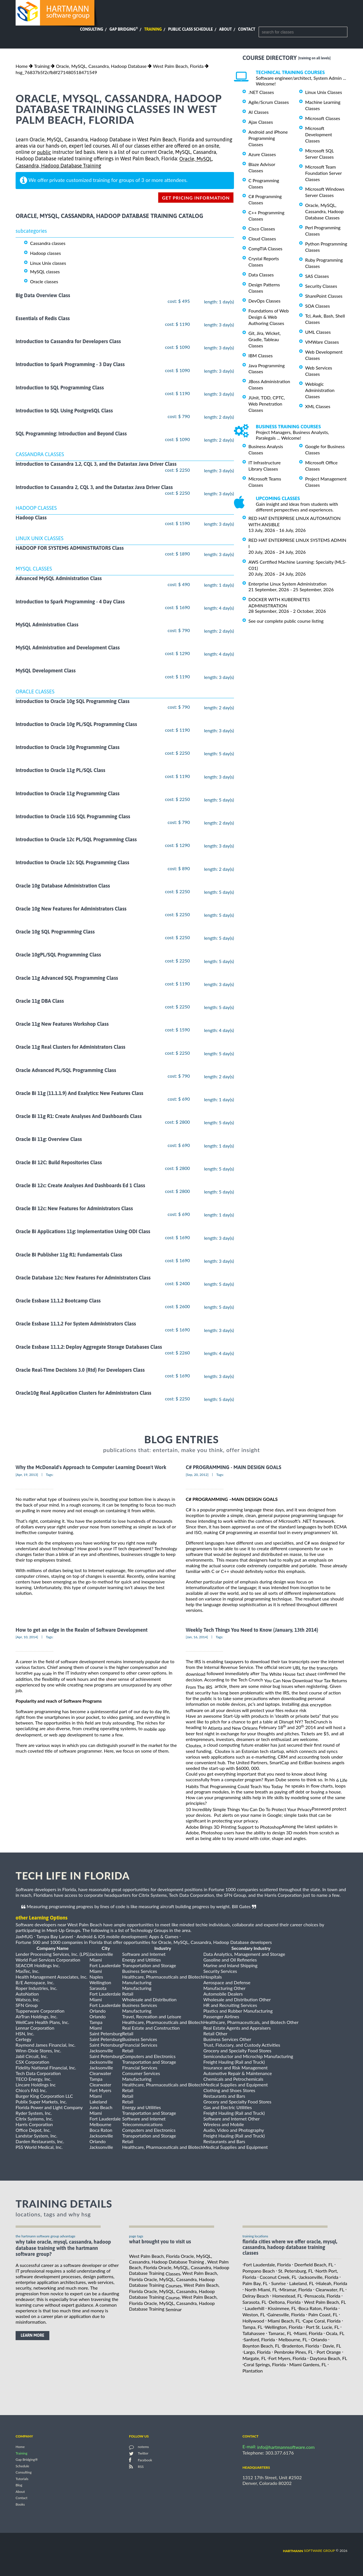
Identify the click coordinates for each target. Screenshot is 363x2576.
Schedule (22, 2466)
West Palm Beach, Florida (178, 66)
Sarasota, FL (254, 2302)
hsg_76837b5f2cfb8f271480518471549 (56, 72)
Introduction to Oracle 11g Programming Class (67, 793)
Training (153, 29)
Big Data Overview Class (43, 295)
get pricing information (196, 197)
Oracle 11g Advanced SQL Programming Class (67, 978)
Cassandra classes (48, 243)
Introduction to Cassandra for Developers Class (68, 341)
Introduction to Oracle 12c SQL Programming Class (72, 863)
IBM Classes (260, 355)
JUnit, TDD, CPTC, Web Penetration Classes (266, 404)
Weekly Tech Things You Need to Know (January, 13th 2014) (252, 1630)
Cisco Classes (261, 228)
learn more (32, 2335)
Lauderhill (254, 2308)
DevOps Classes (264, 300)
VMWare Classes (322, 342)
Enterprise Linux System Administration (287, 583)
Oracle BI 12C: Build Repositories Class (59, 1162)
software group (309, 2550)
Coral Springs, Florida (265, 2364)
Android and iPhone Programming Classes (268, 138)
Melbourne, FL (292, 2339)
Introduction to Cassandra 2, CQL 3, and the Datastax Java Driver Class (94, 487)
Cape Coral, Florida (322, 2320)
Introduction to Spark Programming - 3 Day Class (70, 365)
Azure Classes (262, 154)
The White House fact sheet (288, 1674)
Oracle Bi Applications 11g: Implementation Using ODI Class (83, 1232)
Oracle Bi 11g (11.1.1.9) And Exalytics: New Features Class (79, 1093)
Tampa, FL (252, 2327)
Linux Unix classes (48, 263)
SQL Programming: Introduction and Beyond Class (71, 434)
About (225, 29)
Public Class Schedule (190, 29)
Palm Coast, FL (323, 2314)
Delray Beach (255, 2295)
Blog (19, 2485)
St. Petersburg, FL (295, 2270)
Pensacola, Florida (322, 2295)
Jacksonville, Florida (318, 2277)
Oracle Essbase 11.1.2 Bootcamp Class (58, 1301)
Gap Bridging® (27, 2460)
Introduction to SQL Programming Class (60, 388)
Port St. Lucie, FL (322, 2327)
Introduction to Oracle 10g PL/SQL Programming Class (76, 724)
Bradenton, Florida (300, 2345)
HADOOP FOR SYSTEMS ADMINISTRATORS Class (70, 548)
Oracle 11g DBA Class (40, 1001)
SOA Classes (317, 306)
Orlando (319, 2339)
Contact (246, 29)
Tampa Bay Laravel (54, 1936)
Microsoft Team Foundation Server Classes (323, 173)
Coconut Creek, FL (278, 2277)
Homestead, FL (287, 2295)
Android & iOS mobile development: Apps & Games (127, 1936)
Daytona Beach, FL (328, 2358)
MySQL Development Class (46, 671)
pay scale (43, 1673)
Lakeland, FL (301, 2283)
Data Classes (261, 274)
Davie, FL (332, 2345)
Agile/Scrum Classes (268, 102)
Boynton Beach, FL (261, 2345)
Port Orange (328, 2352)
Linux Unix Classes (323, 92)
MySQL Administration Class (47, 625)
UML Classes (318, 332)
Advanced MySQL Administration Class (59, 579)
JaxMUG (24, 1936)
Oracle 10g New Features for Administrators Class (71, 909)
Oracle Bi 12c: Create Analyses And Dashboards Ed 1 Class (80, 1185)
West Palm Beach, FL (325, 2302)
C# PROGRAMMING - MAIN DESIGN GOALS (233, 1467)
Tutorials (22, 2479)
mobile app (155, 1729)
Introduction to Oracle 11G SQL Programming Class (73, 816)
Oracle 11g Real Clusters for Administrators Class (70, 1047)
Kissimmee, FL (282, 2308)
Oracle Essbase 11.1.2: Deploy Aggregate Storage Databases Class (89, 1347)
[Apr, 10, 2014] (27, 1637)
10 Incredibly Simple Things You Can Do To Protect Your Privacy (249, 1809)
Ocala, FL (335, 2333)
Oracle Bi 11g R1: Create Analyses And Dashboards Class (79, 1116)
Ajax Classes (260, 122)
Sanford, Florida (259, 2339)
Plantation (252, 2370)
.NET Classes (261, 92)
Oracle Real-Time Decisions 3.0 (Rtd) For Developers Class (80, 1370)
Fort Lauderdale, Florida (267, 2264)
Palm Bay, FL (255, 2283)
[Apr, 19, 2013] (27, 1474)
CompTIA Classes (265, 248)
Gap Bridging (123, 29)
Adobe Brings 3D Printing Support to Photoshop (234, 1827)
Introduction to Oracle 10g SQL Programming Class (73, 701)
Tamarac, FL (280, 2333)
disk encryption (316, 1704)
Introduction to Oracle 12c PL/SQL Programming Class (76, 839)
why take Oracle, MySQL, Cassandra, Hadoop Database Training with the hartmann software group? (63, 2248)
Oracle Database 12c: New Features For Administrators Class (83, 1278)
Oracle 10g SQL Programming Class (55, 932)
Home (22, 66)
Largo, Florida (257, 2352)
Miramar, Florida (296, 2289)
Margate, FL (254, 2358)
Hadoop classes (45, 253)
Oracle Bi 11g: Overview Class (49, 1139)
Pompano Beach (258, 2270)
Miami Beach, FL (284, 2320)
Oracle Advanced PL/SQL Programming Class (66, 1070)
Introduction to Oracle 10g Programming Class (67, 747)
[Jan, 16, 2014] (197, 1637)
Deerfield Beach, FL (313, 2264)
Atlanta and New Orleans (233, 1727)
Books (20, 2504)
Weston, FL (253, 2314)
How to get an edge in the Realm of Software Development (81, 1630)
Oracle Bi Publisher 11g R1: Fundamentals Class (69, 1255)
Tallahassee (253, 2333)
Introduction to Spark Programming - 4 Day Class (70, 602)
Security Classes (321, 286)
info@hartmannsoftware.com (286, 2447)
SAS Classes (317, 276)
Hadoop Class (31, 518)
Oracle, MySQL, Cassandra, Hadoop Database (101, 66)
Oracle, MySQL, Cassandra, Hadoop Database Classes (324, 211)
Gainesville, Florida (286, 2314)
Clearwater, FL (330, 2289)
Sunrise (278, 2283)
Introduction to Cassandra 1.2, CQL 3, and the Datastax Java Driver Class (96, 464)
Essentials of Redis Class (43, 318)
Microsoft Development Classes (318, 134)
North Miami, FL (261, 2289)
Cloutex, (194, 1745)
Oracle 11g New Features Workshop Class (62, 1024)
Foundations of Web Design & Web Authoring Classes (268, 317)
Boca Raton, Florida (318, 2308)
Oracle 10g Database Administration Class (63, 886)
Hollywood (253, 2320)
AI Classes (258, 112)
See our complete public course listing (286, 621)
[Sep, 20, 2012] (197, 1474)
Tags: (49, 1474)
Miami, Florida (308, 2333)
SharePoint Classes (324, 296)
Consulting (91, 29)
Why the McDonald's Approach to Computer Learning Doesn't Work (91, 1467)
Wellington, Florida (284, 2327)
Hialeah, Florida (331, 2283)
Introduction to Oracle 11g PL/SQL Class (60, 770)
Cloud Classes (262, 238)
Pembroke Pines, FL (293, 2352)
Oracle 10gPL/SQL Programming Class (58, 955)
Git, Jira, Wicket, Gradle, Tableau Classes (264, 339)
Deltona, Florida (285, 2302)
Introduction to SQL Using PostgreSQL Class (64, 411)
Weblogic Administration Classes (319, 390)
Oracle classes (44, 281)
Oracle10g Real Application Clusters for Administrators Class (83, 1393)
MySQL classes (45, 271)
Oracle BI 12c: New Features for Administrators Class (74, 1208)
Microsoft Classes (322, 118)
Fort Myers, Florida (287, 2358)
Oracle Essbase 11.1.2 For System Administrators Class (76, 1324)
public (44, 152)
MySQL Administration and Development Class (68, 648)
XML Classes (317, 406)
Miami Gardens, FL (307, 2364)
